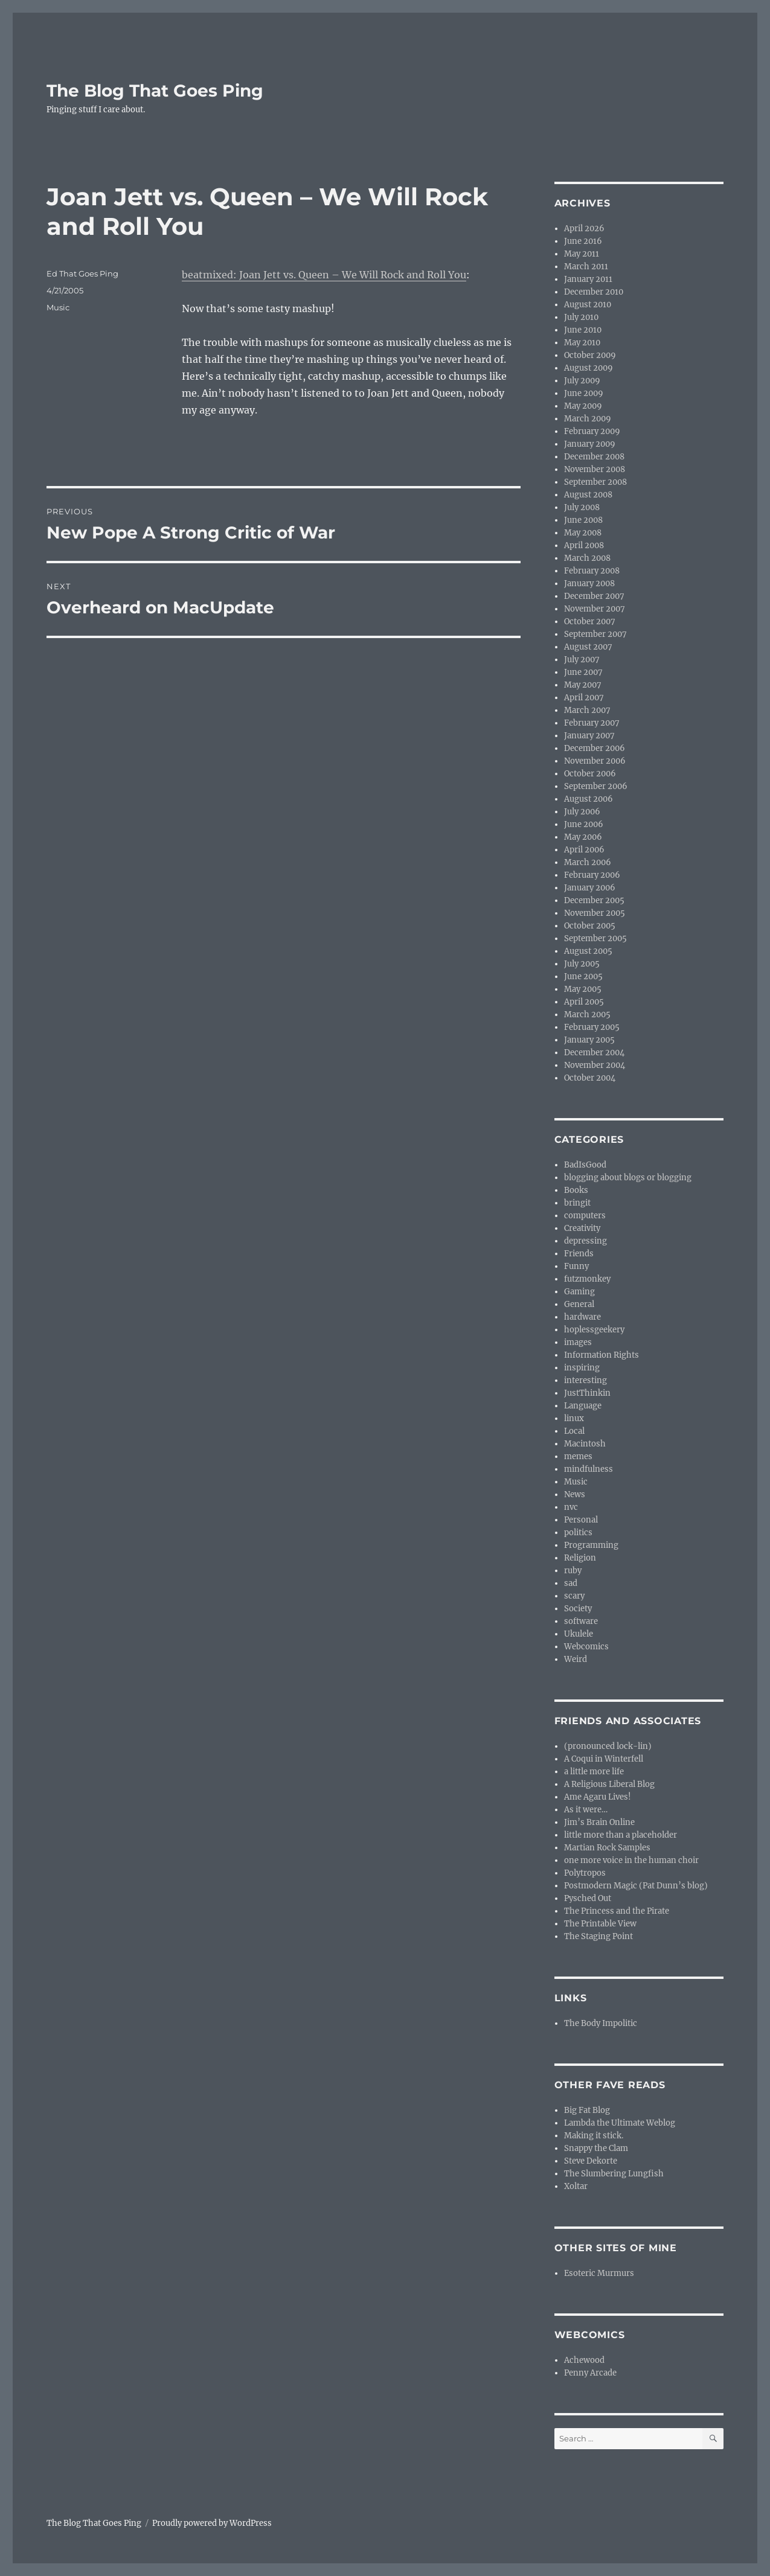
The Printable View (600, 1924)
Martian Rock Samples (607, 1848)
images (578, 1342)
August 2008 (588, 495)
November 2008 (594, 469)
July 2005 (582, 964)
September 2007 (595, 634)
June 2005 (583, 976)
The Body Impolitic (600, 2023)
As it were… (586, 1809)
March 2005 (587, 1014)
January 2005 (589, 1040)
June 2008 (583, 520)
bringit (577, 1203)
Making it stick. (593, 2135)
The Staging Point (598, 1936)
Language (583, 1406)
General (579, 1304)
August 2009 (588, 368)
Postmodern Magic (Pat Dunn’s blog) (636, 1886)
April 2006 (584, 850)
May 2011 (581, 254)
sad (570, 1583)
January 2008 (589, 583)
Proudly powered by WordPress (212, 2523)
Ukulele (578, 1634)
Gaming (579, 1291)
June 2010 (583, 330)
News (574, 1494)
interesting (585, 1380)
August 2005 (588, 951)
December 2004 (594, 1052)
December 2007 (594, 596)
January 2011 (588, 279)
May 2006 (583, 837)
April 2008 (584, 545)
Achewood (584, 2360)
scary (574, 1596)
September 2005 (595, 938)
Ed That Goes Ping (82, 273)
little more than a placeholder (620, 1835)
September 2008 (595, 482)
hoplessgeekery (594, 1330)
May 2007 (583, 685)
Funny (576, 1266)
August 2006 (588, 799)
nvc (571, 1507)
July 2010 (581, 317)
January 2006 (589, 888)
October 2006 (590, 774)
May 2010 (582, 342)
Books (576, 1190)
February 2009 (592, 431)
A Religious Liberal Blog (609, 1784)
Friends (579, 1253)
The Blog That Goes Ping (155, 90)
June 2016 (583, 241)
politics (578, 1532)
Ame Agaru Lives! (597, 1797)
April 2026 (584, 228)
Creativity (582, 1228)
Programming (591, 1545)
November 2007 (594, 609)
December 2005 (594, 900)
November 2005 (594, 913)
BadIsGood (585, 1165)
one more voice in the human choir (631, 1860)
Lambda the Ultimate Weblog (619, 2123)
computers (585, 1215)
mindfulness (588, 1469)
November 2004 (594, 1065)
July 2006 (582, 812)
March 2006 (587, 862)
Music (58, 307)
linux (574, 1418)
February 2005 (592, 1027)
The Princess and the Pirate (616, 1911)
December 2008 (594, 457)
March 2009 (587, 419)
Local (574, 1431)
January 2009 (589, 444)
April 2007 (584, 697)
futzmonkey (587, 1279)
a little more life (594, 1771)
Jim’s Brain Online (599, 1822)
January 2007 (589, 735)
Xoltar (576, 2186)
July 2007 (582, 659)
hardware (582, 1317)
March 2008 (587, 558)
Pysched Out (587, 1898)
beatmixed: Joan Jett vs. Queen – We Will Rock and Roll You (324, 275)
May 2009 (583, 406)
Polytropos (585, 1873)
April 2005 (584, 1002)
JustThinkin (587, 1393)
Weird (575, 1659)
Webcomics (586, 1646)
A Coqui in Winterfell (603, 1759)
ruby (573, 1570)
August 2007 (588, 647)
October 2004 (589, 1078)
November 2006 (595, 761)
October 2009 (590, 355)
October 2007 (589, 621)
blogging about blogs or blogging (627, 1177)
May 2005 (583, 989)
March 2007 (587, 710)
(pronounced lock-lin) (608, 1746)
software (581, 1621)
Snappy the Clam (596, 2148)
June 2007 (583, 672)
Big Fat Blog (587, 2110)
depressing (585, 1241)
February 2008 (592, 571)
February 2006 (592, 875)
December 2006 (594, 748)
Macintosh (585, 1444)
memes (578, 1456)
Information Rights (601, 1355)
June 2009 (583, 393)
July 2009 (582, 381)
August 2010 (587, 304)
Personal (581, 1520)
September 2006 (595, 786)
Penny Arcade (590, 2373)
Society (578, 1608)
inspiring (582, 1368)
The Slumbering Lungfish (614, 2174)
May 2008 (583, 533)
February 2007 (592, 723)
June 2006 (583, 824)
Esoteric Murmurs (599, 2273)
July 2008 (582, 507)
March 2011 (586, 266)
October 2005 (589, 926)
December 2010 (593, 292)
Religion (580, 1558)
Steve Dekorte (590, 2161)
